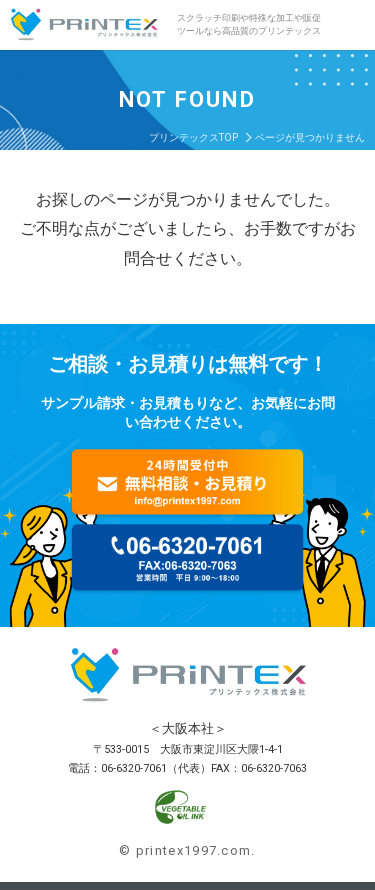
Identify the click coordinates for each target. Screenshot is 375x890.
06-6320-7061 (134, 768)
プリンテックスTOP (193, 137)
